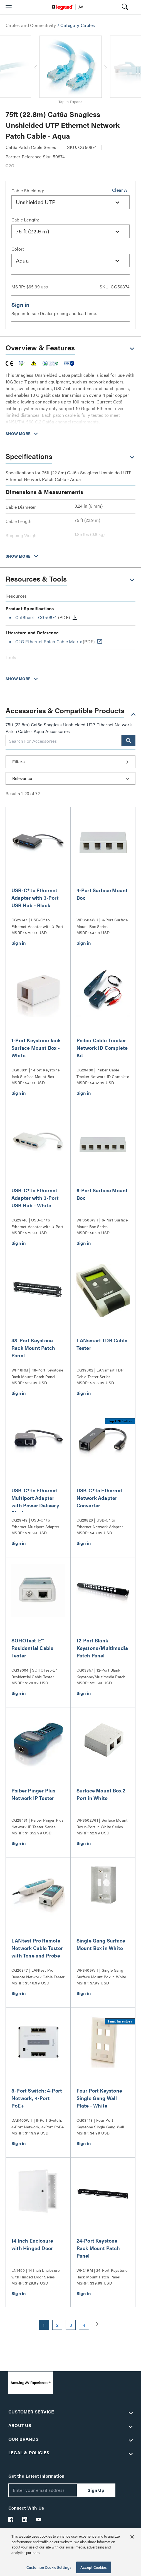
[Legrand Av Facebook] (11, 2519)
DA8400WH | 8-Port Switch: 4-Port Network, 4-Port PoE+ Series (37, 2123)
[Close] (132, 2537)
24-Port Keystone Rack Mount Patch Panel (98, 2248)
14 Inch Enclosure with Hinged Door (32, 2244)
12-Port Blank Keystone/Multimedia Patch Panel (102, 1648)
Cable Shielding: (27, 190)
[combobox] (70, 202)
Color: (17, 249)
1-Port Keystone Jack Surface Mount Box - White (36, 1048)
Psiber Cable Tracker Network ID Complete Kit (102, 1048)
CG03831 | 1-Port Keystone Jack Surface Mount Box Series (35, 1073)
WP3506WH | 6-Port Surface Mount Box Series (102, 1223)
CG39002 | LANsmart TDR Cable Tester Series (99, 1373)
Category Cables (77, 25)
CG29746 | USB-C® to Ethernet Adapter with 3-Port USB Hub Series (37, 1223)
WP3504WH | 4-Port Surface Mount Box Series (102, 923)
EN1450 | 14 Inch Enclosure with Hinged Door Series (35, 2273)
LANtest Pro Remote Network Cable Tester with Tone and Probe (37, 1948)
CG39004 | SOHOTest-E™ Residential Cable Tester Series (34, 1673)
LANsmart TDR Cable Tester (102, 1344)
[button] (9, 7)
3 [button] (71, 2325)
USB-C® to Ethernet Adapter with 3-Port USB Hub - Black (35, 898)
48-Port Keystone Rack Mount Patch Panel (33, 1348)
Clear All (121, 190)
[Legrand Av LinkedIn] (25, 2519)
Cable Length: (25, 219)
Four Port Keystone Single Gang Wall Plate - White (99, 2098)
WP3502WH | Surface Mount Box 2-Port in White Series (102, 1823)
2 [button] (57, 2325)
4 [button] (84, 2325)
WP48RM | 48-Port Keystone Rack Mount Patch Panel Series (37, 1373)
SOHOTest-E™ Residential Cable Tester (32, 1648)
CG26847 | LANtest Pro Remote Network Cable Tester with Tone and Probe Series (38, 1973)
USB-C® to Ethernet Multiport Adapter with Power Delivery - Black (36, 1501)
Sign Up (96, 2490)
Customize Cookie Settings (48, 2567)
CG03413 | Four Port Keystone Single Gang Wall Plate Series (100, 2123)
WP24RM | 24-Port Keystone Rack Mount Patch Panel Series (102, 2273)
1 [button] (43, 2325)
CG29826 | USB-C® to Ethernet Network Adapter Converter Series (99, 1523)
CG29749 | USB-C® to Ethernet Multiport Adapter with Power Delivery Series (35, 1523)
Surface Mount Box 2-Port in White (102, 1794)
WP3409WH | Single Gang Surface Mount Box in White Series (101, 1973)
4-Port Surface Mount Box (102, 894)
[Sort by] (70, 778)
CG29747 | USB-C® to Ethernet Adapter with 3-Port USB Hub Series (37, 923)
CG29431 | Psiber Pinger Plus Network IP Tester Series (37, 1823)
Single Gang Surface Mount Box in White (100, 1944)
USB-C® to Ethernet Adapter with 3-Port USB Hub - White (35, 1198)
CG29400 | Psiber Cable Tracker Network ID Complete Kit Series (102, 1073)
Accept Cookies (93, 2567)
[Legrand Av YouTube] (39, 2519)
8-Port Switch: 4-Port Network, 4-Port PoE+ (36, 2098)
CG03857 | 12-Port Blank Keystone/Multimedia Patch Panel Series (101, 1673)
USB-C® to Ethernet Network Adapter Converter (99, 1498)
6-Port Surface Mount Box (102, 1194)
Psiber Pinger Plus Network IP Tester (33, 1794)
